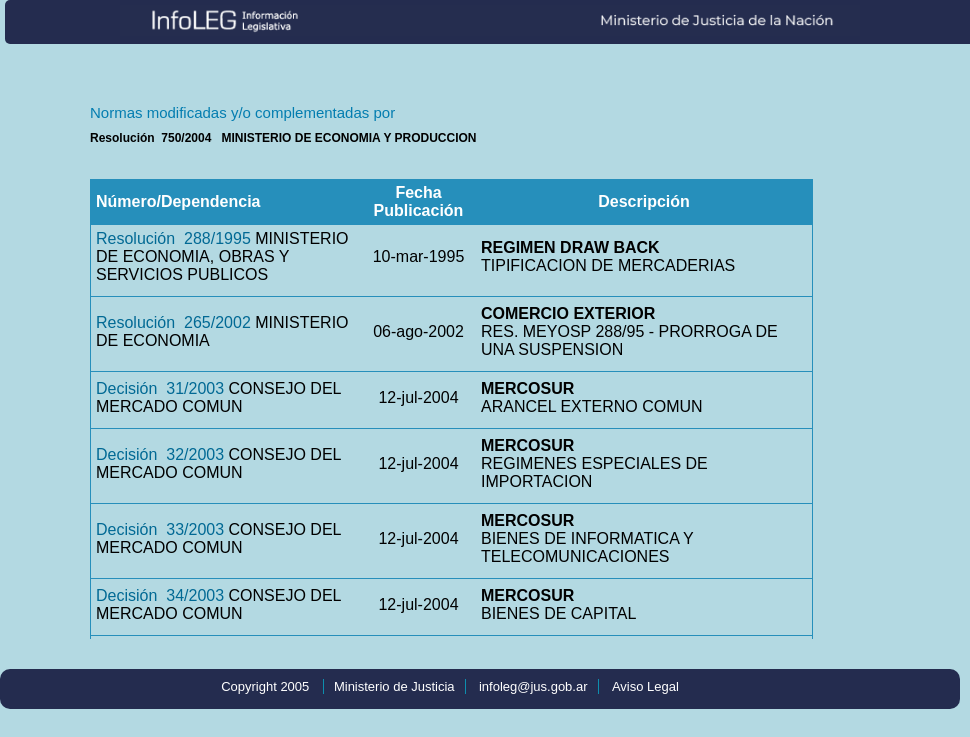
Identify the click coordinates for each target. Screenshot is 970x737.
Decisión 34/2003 (160, 595)
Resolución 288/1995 (173, 238)
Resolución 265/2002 (173, 322)
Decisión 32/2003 (160, 454)
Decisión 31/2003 (160, 388)
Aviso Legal (645, 686)
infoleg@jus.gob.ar (533, 686)
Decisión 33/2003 (160, 529)
